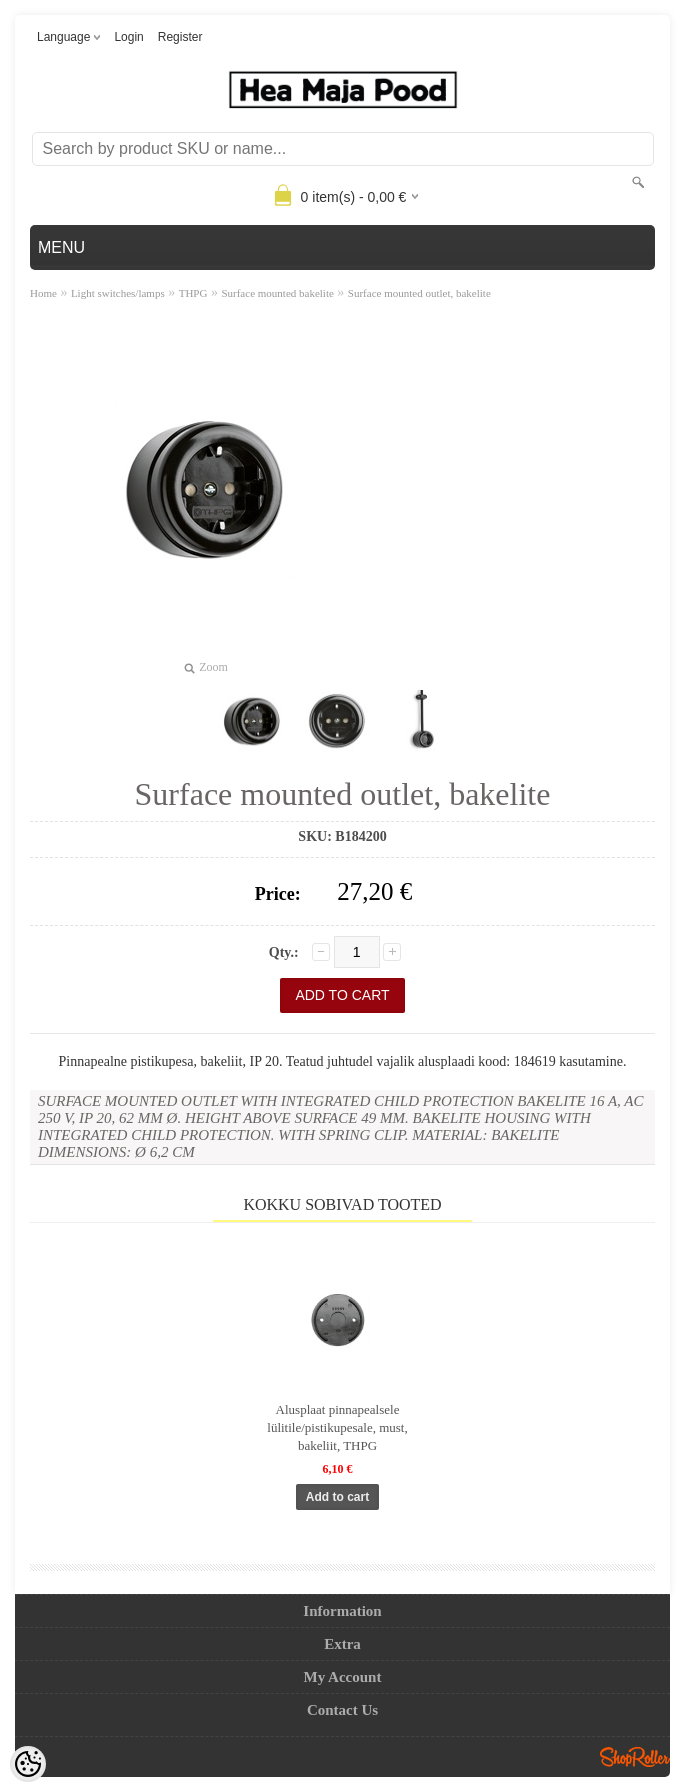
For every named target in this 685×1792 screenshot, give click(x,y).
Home (43, 293)
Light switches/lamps (118, 293)
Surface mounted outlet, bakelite (419, 293)
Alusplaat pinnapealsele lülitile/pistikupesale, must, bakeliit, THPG (337, 1427)
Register (180, 37)
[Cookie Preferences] (28, 1764)
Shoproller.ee (635, 1757)
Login (128, 37)
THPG (193, 293)
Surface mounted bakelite (277, 293)
